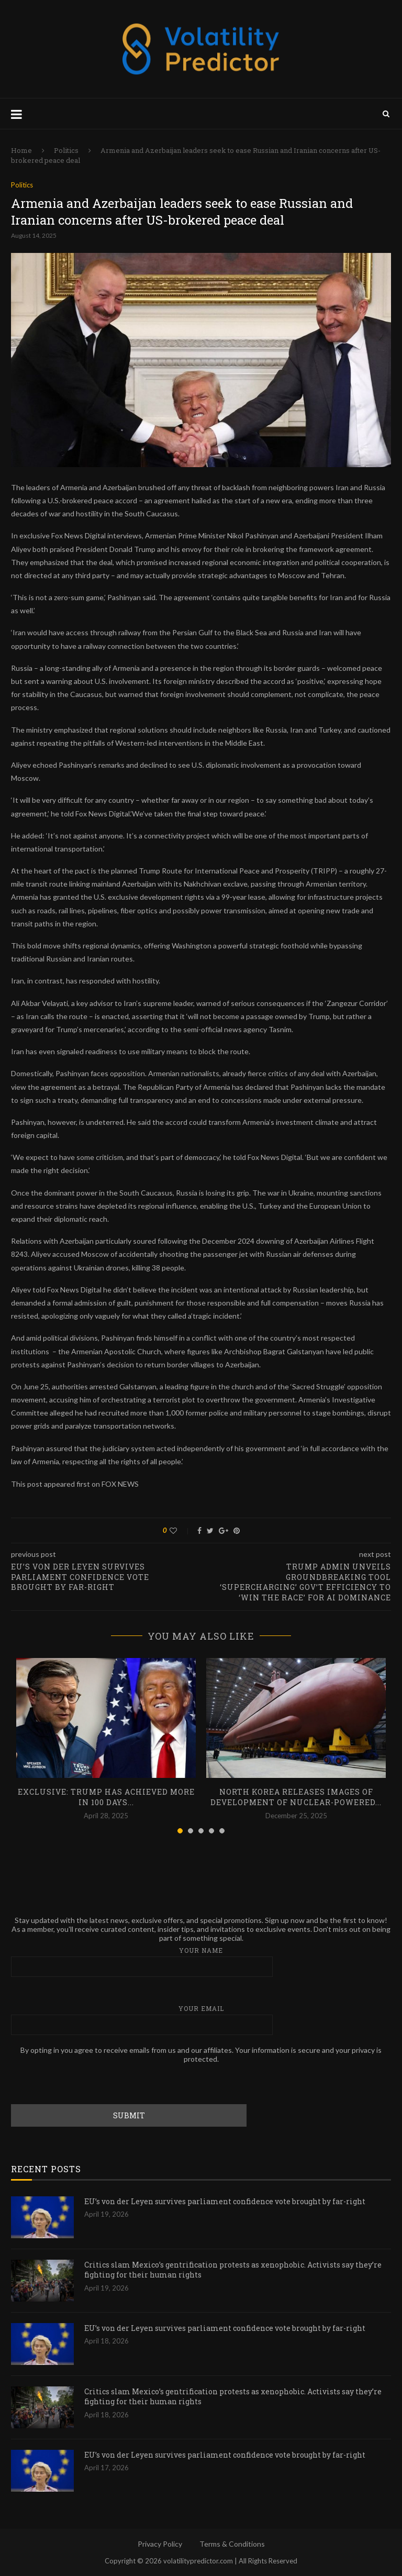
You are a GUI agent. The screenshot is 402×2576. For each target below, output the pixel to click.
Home (21, 150)
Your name (201, 1961)
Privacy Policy (160, 2543)
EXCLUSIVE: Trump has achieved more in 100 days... (106, 1797)
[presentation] (90, 2083)
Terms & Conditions (232, 2543)
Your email (201, 2019)
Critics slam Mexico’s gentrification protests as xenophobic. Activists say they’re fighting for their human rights (233, 2270)
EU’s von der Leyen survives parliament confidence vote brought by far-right (224, 2201)
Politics (66, 150)
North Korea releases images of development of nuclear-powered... (296, 1797)
